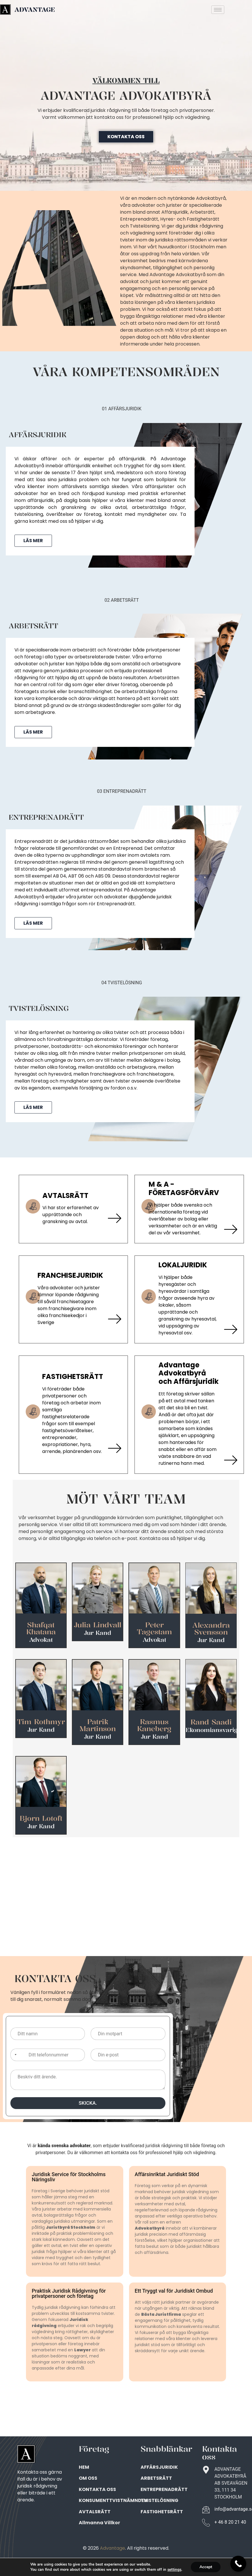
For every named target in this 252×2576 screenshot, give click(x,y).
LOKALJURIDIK (182, 1265)
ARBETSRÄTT (156, 2478)
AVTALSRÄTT (65, 1195)
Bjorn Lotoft (41, 1818)
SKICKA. (88, 2103)
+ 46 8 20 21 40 (230, 2522)
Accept (205, 2567)
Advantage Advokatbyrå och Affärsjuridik (188, 1373)
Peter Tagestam (154, 1628)
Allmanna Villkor (99, 2522)
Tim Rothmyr (41, 1721)
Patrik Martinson (97, 1725)
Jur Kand (97, 1633)
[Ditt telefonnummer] (47, 2055)
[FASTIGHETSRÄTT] (114, 1448)
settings (174, 2569)
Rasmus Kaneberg (154, 1725)
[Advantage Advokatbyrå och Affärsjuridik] (230, 1459)
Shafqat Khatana (41, 1628)
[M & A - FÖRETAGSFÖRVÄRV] (230, 1229)
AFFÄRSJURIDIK (159, 2467)
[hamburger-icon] (217, 9)
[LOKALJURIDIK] (230, 1329)
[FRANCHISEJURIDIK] (114, 1319)
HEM (84, 2467)
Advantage (112, 2548)
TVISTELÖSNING (159, 2500)
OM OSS (88, 2478)
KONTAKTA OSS (97, 2489)
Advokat (41, 1640)
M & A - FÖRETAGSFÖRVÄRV (183, 1188)
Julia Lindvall (97, 1624)
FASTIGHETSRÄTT (72, 1376)
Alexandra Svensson (211, 1628)
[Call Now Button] (238, 2564)
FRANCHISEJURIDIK (70, 1275)
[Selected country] (14, 2055)
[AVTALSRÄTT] (114, 1218)
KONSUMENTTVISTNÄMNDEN (113, 2500)
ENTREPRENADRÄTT (164, 2489)
